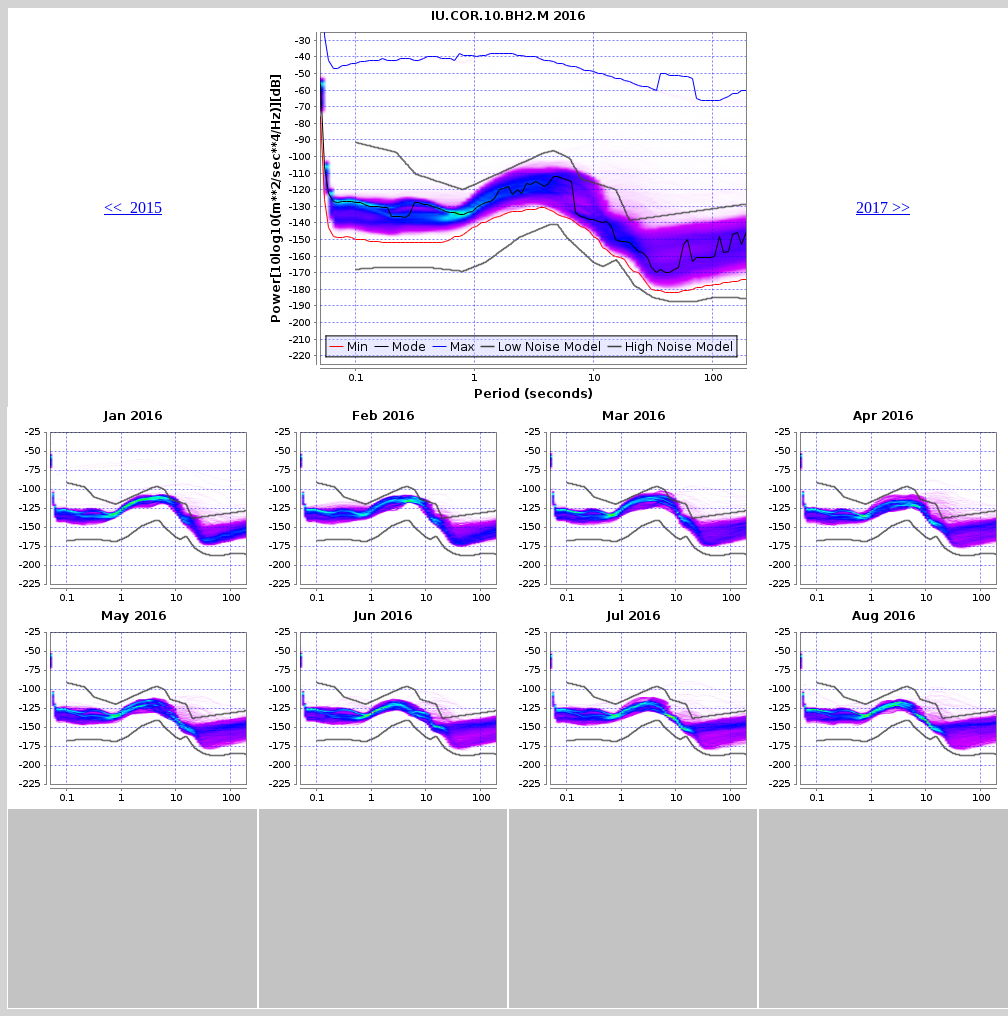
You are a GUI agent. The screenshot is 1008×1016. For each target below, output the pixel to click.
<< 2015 (133, 207)
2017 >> (883, 207)
